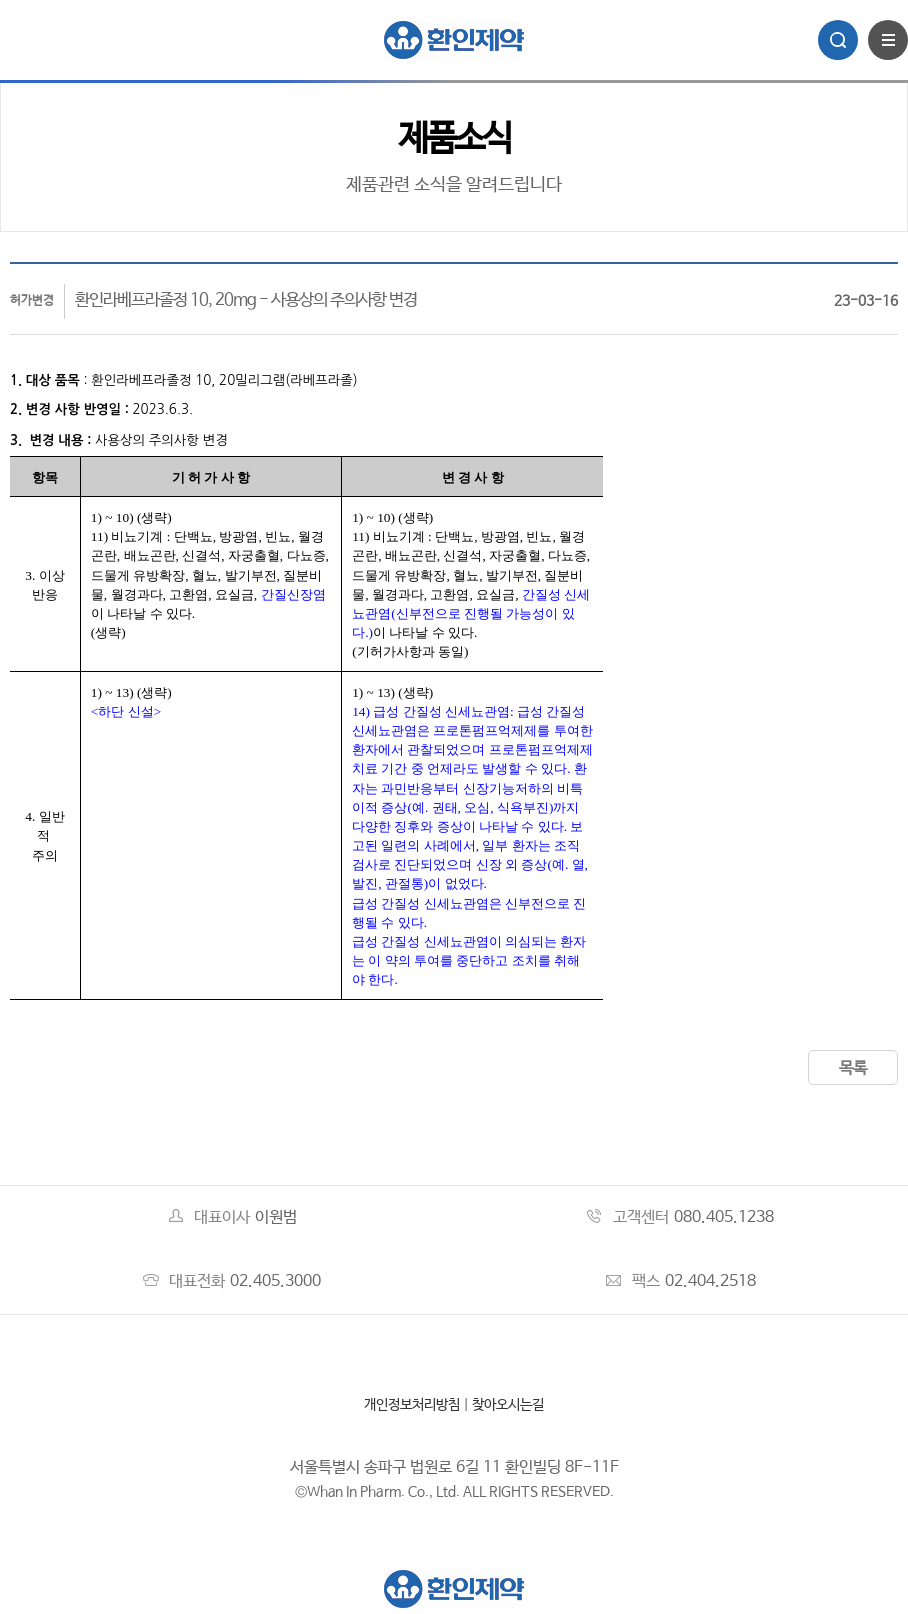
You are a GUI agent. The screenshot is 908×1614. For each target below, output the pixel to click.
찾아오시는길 (508, 1405)
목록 (853, 1068)
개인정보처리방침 (412, 1405)
